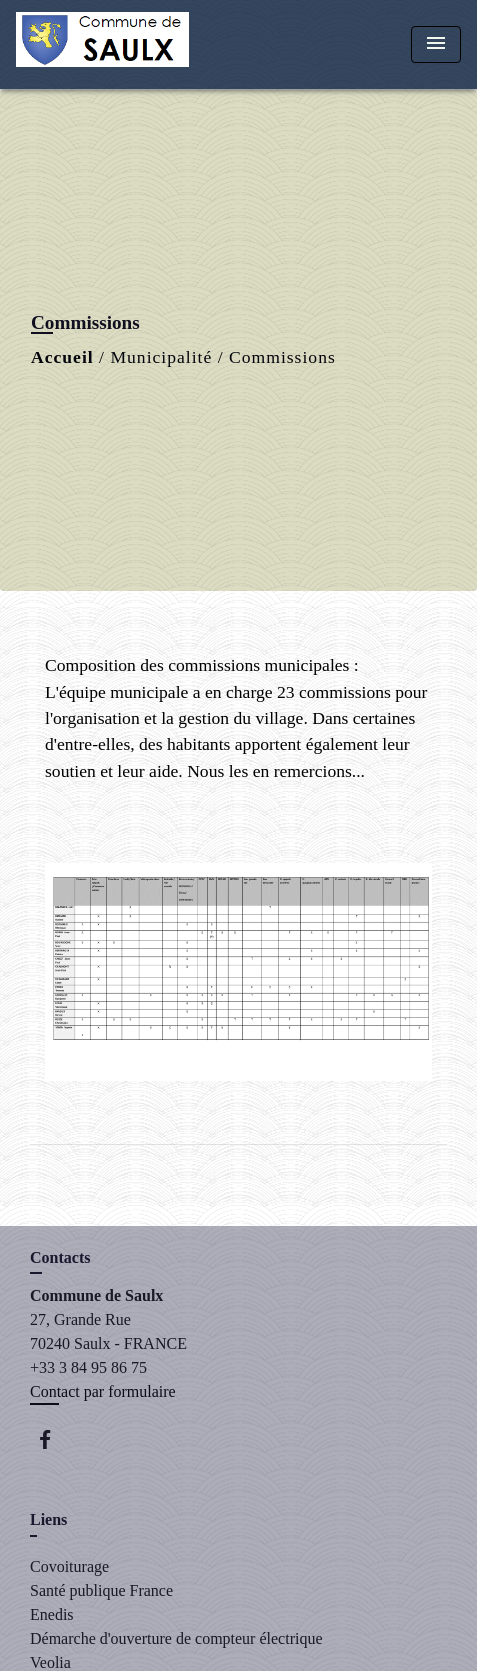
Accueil (62, 357)
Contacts (60, 1257)
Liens (48, 1519)
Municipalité (161, 357)
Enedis (52, 1614)
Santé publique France (101, 1590)
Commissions (282, 357)
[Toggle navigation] (436, 44)
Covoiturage (69, 1566)
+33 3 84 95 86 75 (88, 1367)
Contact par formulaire (103, 1391)
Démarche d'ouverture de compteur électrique (176, 1638)
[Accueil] (102, 44)
